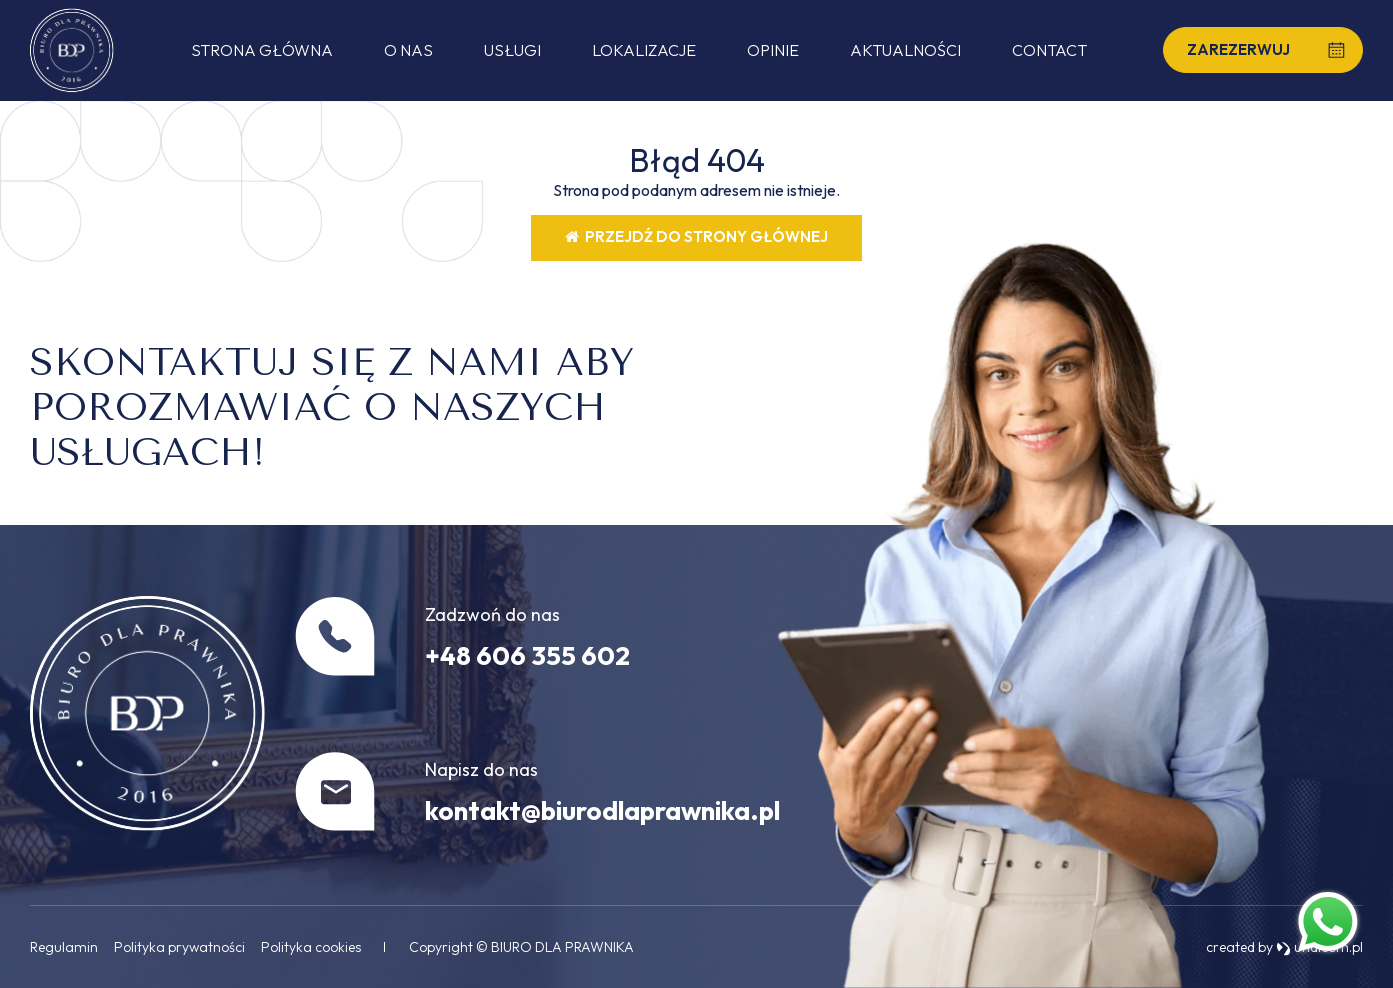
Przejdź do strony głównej (696, 236)
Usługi (512, 50)
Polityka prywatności (179, 947)
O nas (408, 50)
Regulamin (64, 947)
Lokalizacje (644, 50)
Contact (1049, 50)
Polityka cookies (311, 947)
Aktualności (905, 50)
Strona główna (262, 50)
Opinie (773, 50)
